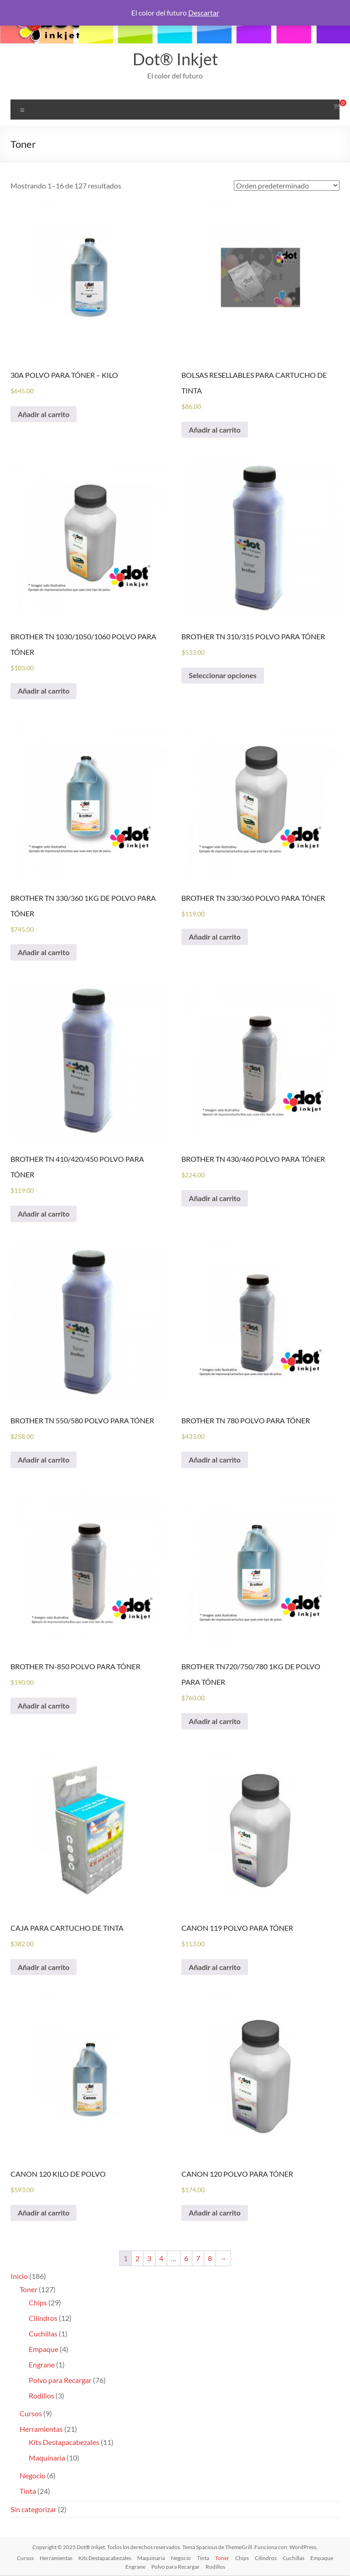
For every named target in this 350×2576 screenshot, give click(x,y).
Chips (242, 2558)
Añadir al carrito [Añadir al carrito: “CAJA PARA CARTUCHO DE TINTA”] (44, 1967)
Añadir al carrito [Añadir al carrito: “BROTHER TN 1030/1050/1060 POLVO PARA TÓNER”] (44, 691)
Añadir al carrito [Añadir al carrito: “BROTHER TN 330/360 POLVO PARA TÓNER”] (215, 937)
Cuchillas (293, 2558)
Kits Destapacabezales (104, 2558)
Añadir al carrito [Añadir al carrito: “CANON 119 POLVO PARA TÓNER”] (215, 1967)
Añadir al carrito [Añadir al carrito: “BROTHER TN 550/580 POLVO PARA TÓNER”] (44, 1460)
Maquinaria (151, 2558)
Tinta (203, 2558)
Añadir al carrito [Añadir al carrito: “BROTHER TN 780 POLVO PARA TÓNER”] (215, 1460)
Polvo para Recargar (175, 2567)
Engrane (135, 2567)
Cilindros (266, 2558)
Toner (222, 2558)
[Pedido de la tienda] (287, 185)
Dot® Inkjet (175, 59)
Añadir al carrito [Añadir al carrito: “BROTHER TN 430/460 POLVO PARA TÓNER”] (215, 1198)
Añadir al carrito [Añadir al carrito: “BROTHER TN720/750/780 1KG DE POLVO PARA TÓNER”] (215, 1721)
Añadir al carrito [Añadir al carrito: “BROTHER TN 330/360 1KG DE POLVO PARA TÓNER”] (44, 952)
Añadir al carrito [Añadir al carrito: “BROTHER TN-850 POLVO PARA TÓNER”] (44, 1706)
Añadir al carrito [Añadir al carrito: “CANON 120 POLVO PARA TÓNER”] (215, 2213)
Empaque (321, 2558)
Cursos (25, 2558)
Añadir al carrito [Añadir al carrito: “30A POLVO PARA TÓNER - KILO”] (44, 414)
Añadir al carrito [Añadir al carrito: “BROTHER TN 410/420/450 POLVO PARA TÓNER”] (44, 1214)
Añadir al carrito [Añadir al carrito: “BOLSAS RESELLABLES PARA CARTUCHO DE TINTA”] (215, 429)
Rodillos (215, 2567)
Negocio (181, 2558)
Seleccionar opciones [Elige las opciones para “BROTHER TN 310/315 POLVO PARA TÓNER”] (223, 675)
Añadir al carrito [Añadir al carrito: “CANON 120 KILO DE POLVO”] (44, 2213)
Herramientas (56, 2558)
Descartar (203, 12)
